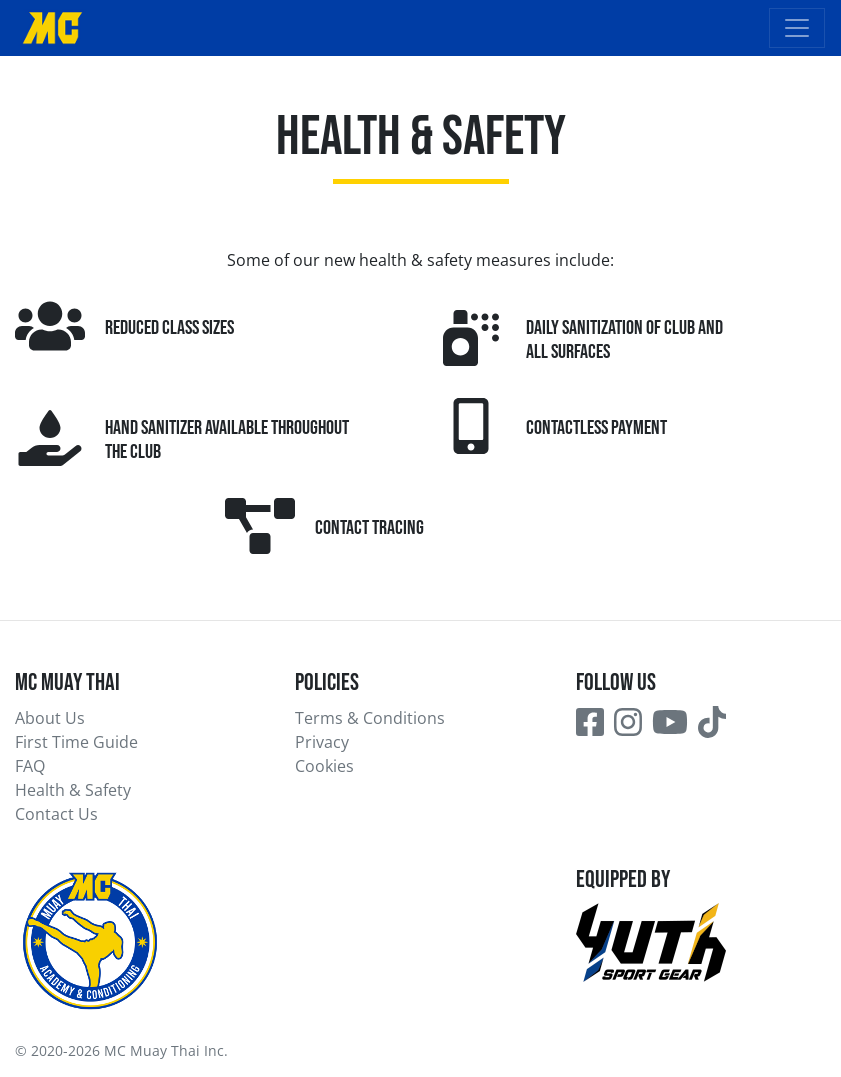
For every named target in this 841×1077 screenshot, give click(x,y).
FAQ (30, 766)
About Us (50, 718)
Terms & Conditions (370, 718)
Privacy (322, 742)
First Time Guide (76, 742)
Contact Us (56, 814)
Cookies (324, 766)
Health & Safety (73, 790)
